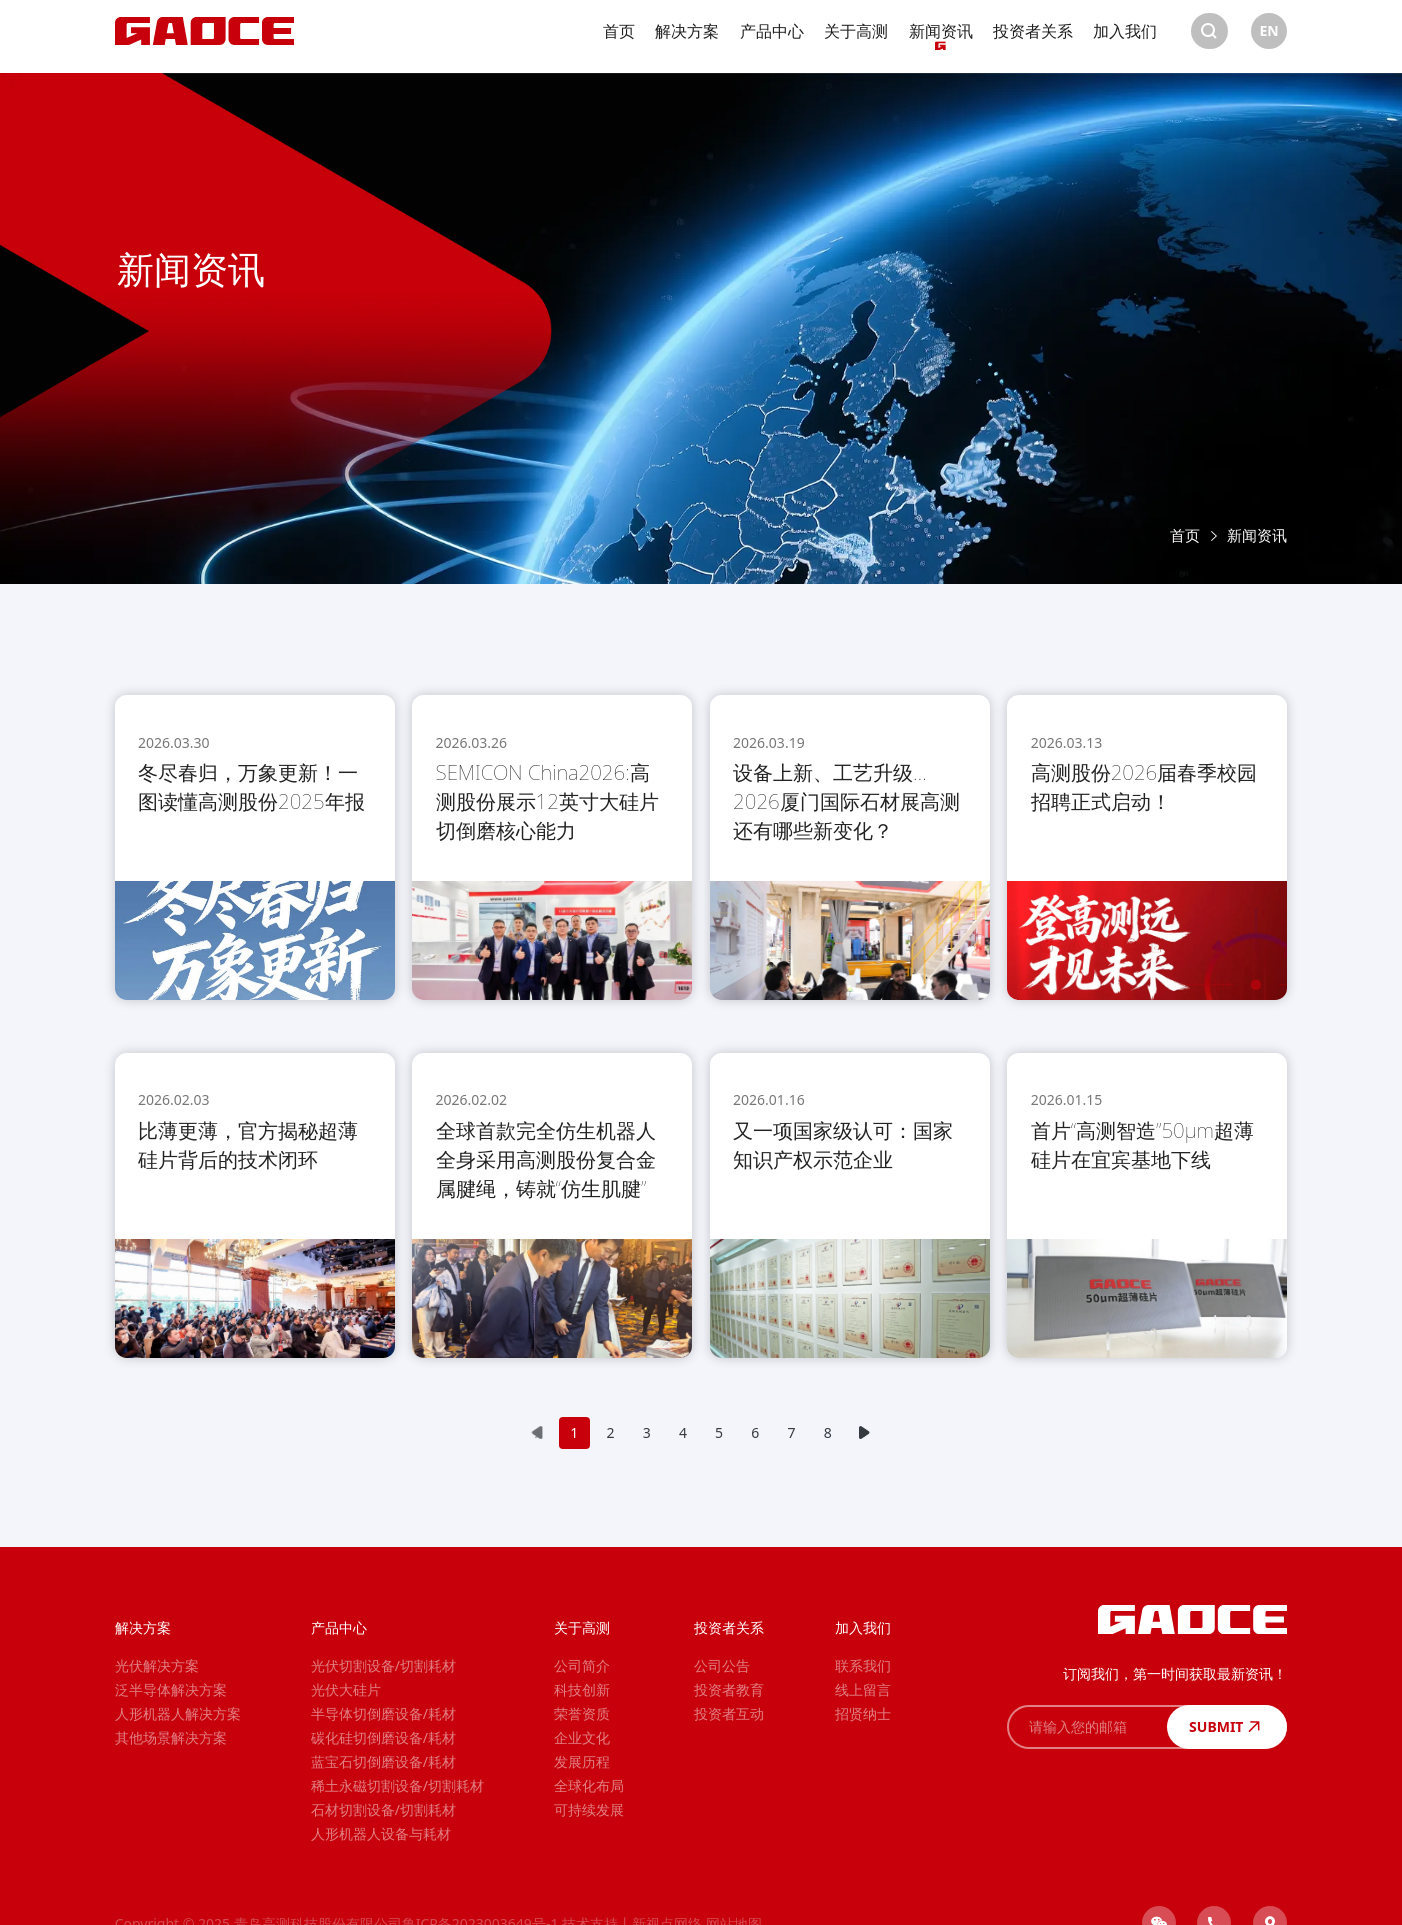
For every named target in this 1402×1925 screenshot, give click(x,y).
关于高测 (856, 37)
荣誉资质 (582, 1713)
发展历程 (582, 1761)
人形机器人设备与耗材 (381, 1833)
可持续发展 (589, 1809)
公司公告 (722, 1665)
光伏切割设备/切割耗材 (383, 1665)
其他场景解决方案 (171, 1737)
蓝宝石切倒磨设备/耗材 (383, 1761)
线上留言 (863, 1689)
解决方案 (687, 37)
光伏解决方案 (157, 1665)
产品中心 (772, 37)
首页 (619, 37)
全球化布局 (589, 1785)
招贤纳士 (863, 1713)
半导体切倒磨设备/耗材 (383, 1713)
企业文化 (582, 1737)
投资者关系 (1033, 37)
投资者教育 (729, 1689)
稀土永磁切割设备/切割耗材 (397, 1785)
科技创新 (582, 1689)
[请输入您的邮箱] (1087, 1727)
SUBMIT (1227, 1726)
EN (1268, 36)
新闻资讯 (941, 37)
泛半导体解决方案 (171, 1689)
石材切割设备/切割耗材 (383, 1809)
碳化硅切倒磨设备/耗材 (383, 1737)
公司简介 (582, 1665)
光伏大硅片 (346, 1689)
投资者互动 (729, 1713)
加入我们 (1125, 37)
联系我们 (863, 1665)
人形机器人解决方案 (178, 1713)
